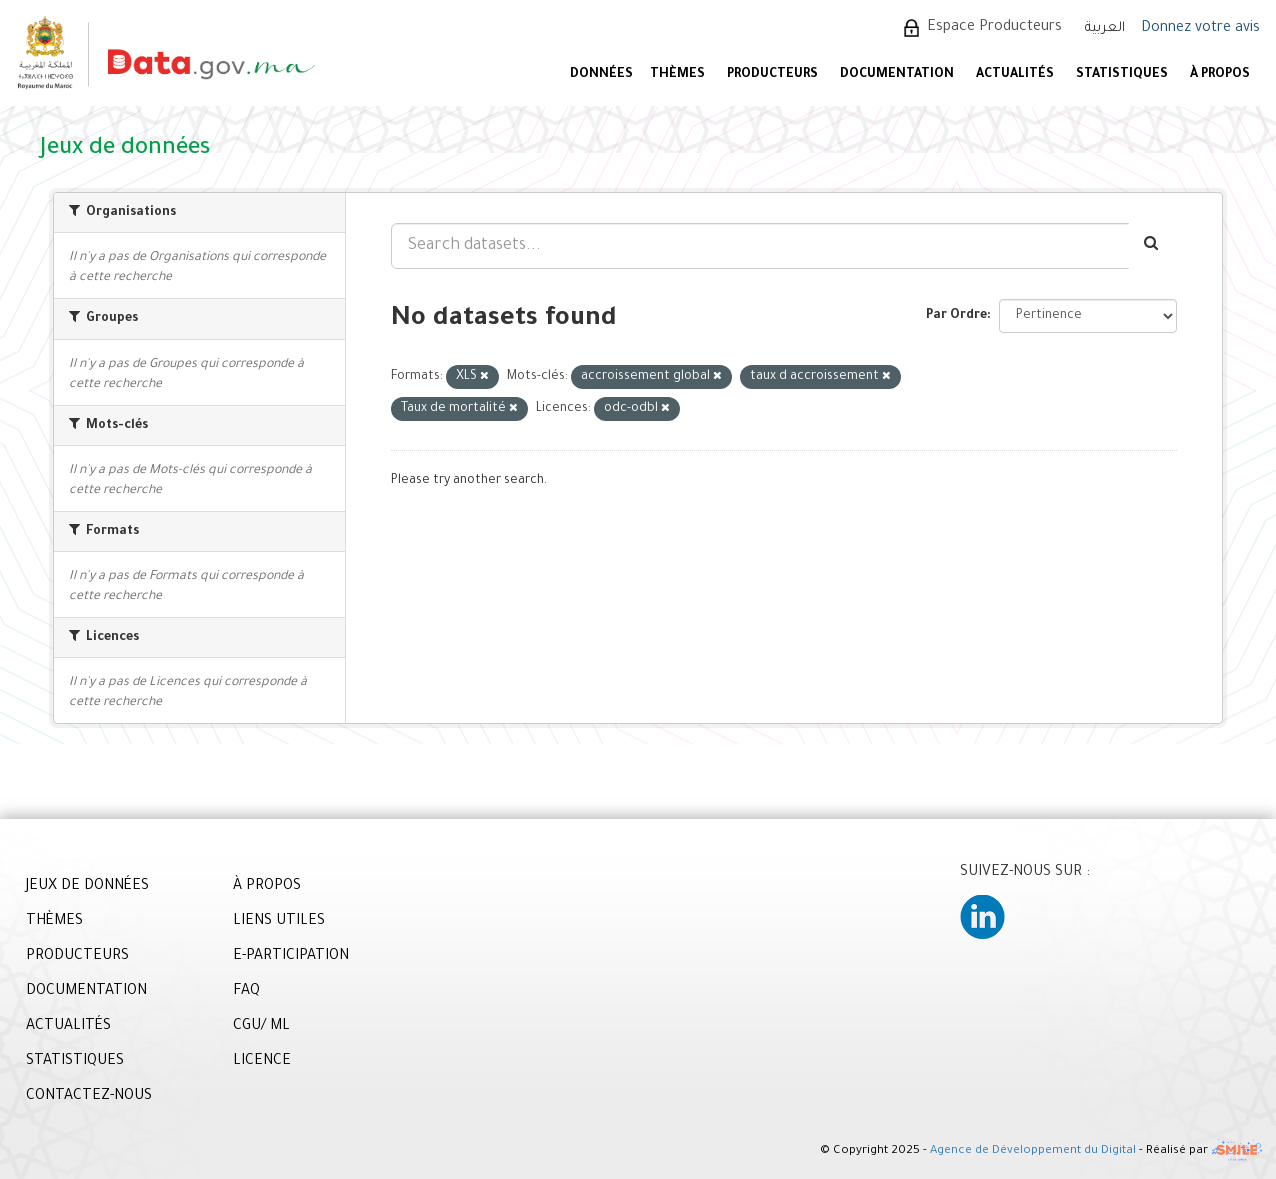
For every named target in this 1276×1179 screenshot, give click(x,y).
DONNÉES (601, 75)
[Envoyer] (1152, 246)
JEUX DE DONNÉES (87, 887)
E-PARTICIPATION (291, 957)
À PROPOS (1220, 75)
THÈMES (54, 922)
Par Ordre (956, 316)
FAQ (246, 992)
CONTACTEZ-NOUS (89, 1097)
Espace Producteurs (994, 28)
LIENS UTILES (279, 922)
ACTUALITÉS (1015, 75)
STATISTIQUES (1122, 75)
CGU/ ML (261, 1027)
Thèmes (677, 75)
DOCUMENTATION (897, 75)
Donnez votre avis (1200, 29)
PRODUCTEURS (772, 75)
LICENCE (262, 1062)
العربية (1105, 28)
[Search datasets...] (760, 246)
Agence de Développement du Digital (1033, 1152)
